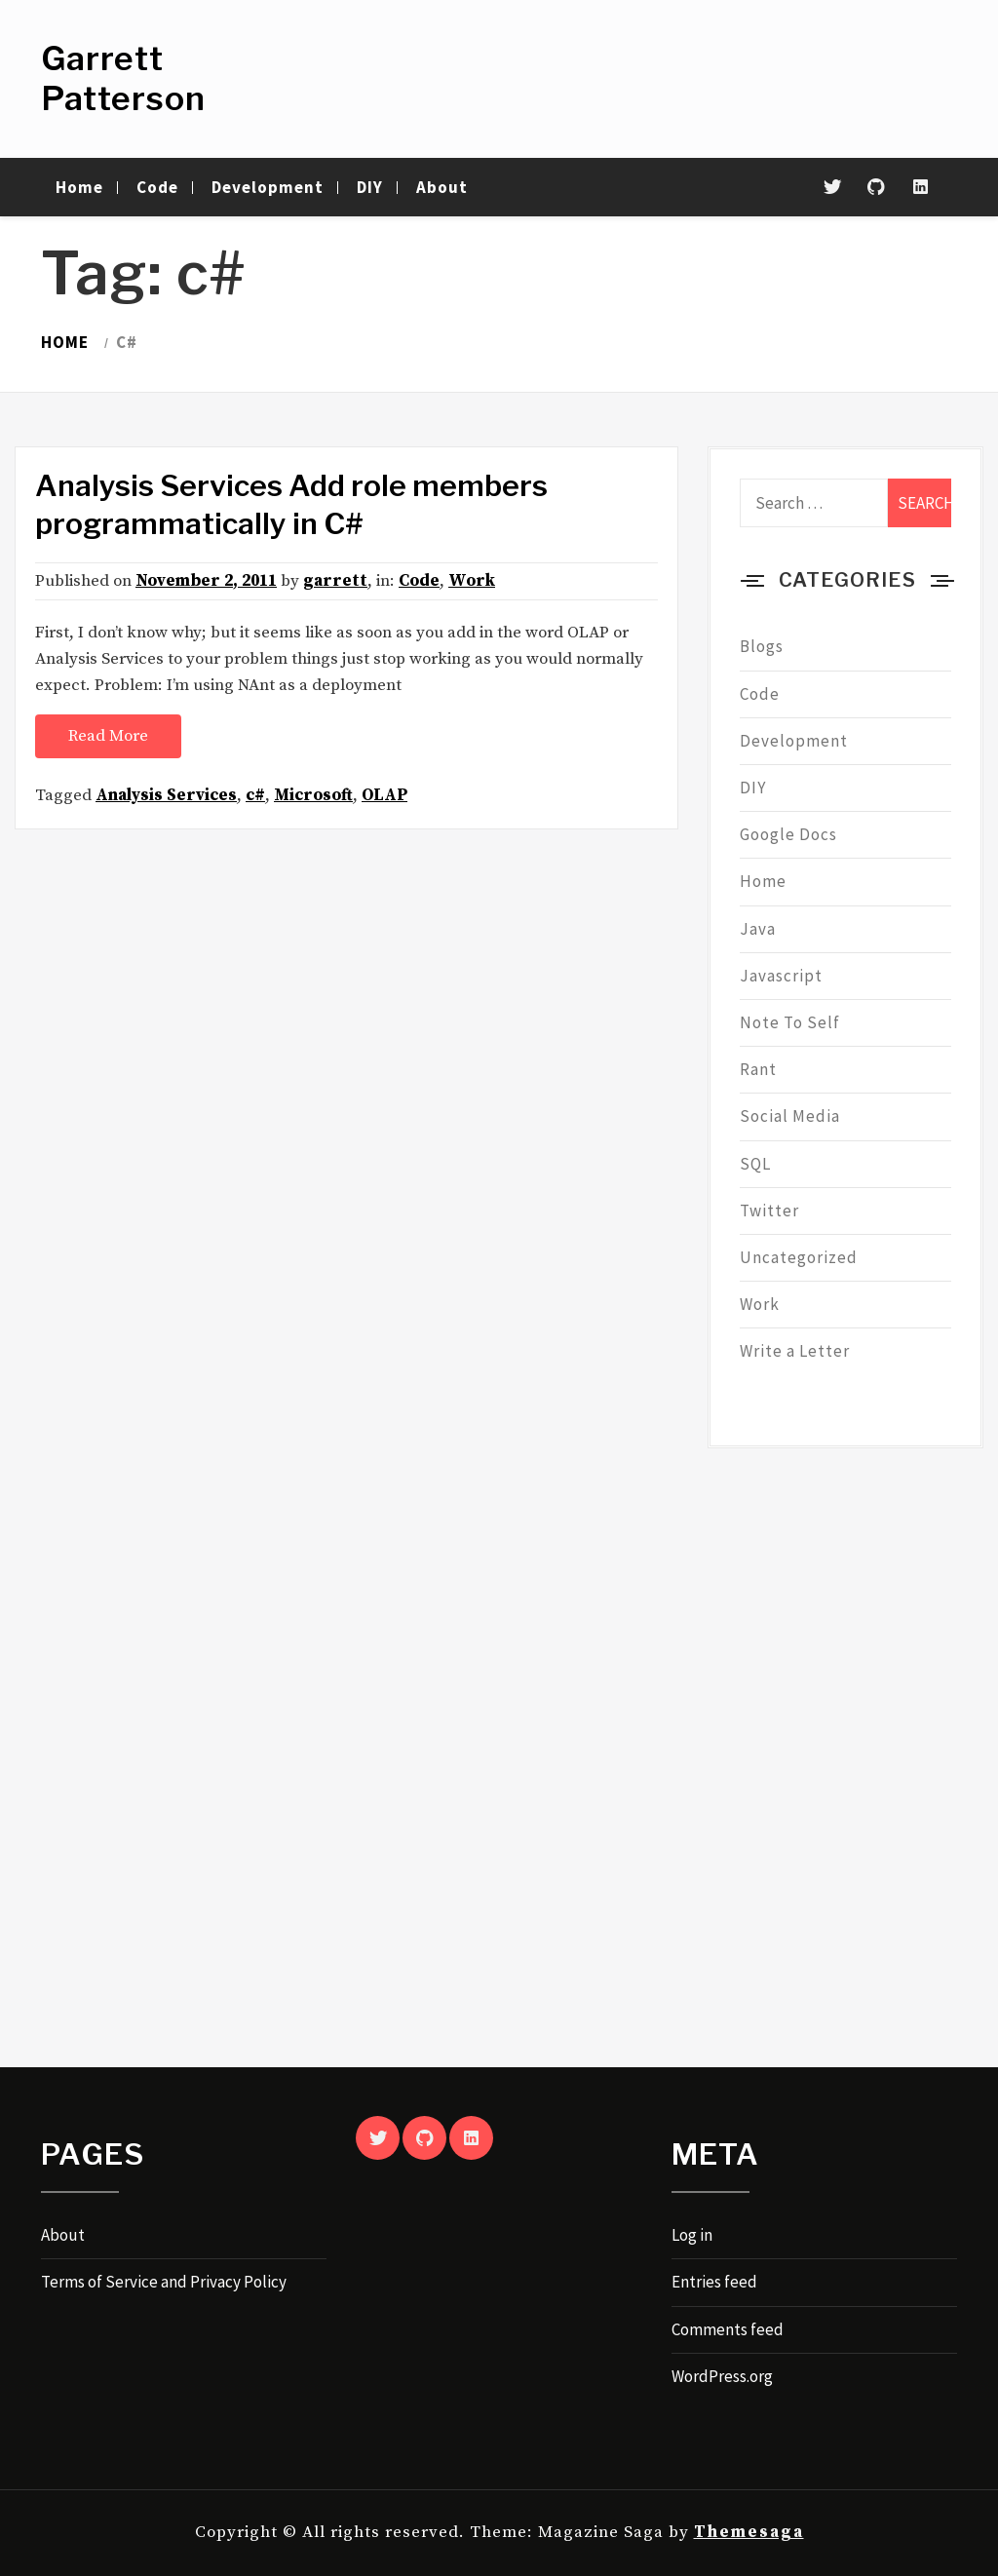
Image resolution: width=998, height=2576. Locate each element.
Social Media (790, 1116)
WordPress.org (722, 2376)
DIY (370, 187)
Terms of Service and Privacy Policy (164, 2281)
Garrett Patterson (123, 78)
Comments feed (728, 2329)
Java (758, 929)
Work (471, 581)
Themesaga (749, 2532)
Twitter (769, 1210)
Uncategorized (799, 1257)
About (442, 187)
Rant (758, 1069)
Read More (108, 736)
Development (267, 187)
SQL (755, 1163)
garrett (335, 581)
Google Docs (788, 834)
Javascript (781, 975)
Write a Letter (795, 1351)
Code (157, 187)
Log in (692, 2235)
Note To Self (790, 1022)
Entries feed (714, 2281)
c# (255, 795)
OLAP (384, 795)
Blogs (762, 646)
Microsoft (313, 795)
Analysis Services (166, 795)
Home (79, 187)
